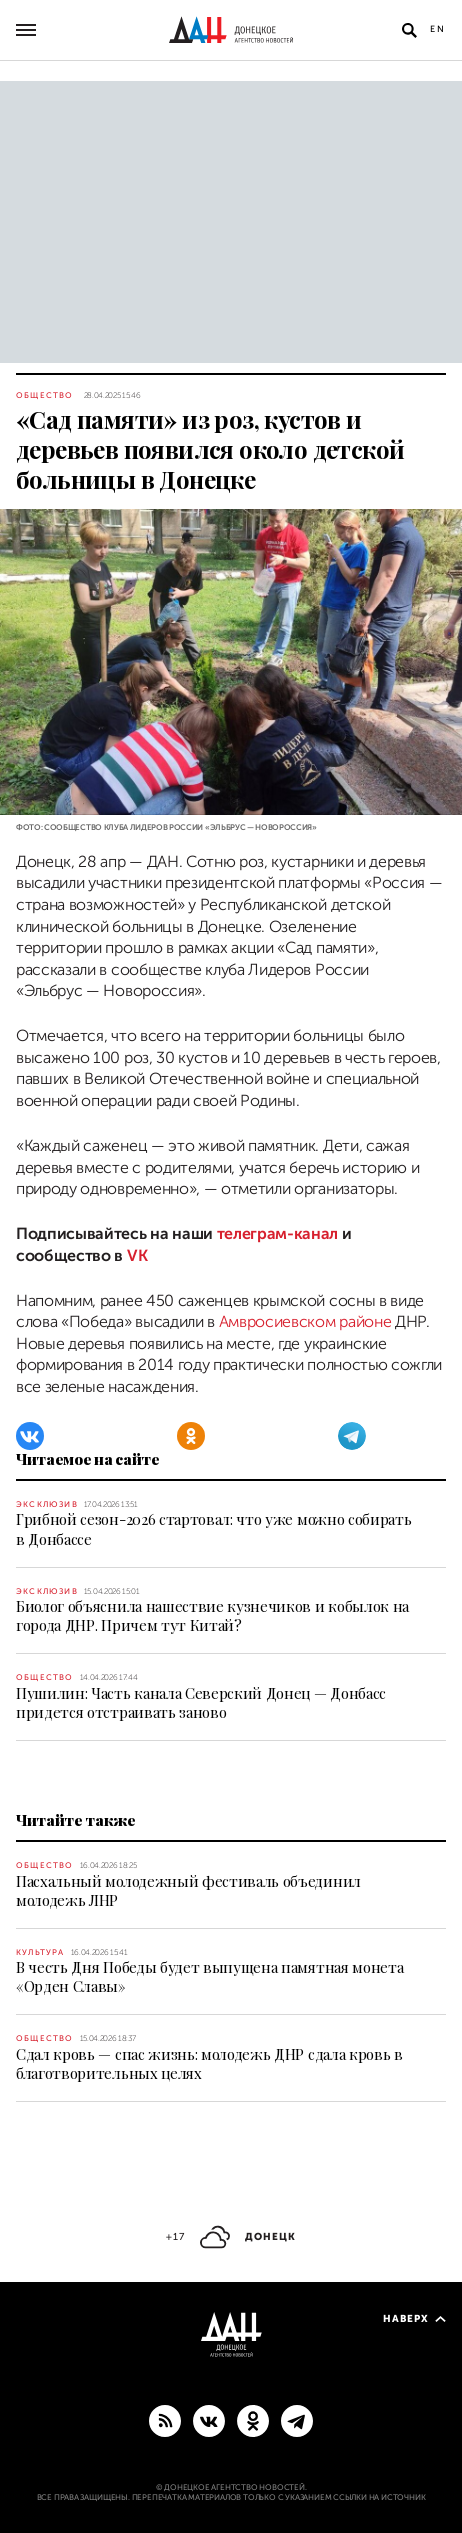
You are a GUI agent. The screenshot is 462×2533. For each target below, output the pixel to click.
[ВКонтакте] (30, 1436)
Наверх (414, 2318)
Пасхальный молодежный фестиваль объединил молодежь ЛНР (188, 1890)
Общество (45, 395)
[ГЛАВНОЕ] (297, 2420)
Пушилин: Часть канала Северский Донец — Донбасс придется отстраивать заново (201, 1702)
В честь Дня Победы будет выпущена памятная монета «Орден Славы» (209, 1976)
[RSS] (165, 2420)
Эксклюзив (47, 1504)
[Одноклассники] (191, 1436)
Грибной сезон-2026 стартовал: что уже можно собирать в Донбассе (213, 1528)
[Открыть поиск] (409, 30)
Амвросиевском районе (305, 1322)
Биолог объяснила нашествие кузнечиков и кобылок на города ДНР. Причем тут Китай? (212, 1615)
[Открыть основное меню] (26, 30)
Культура (40, 1952)
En (438, 29)
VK (137, 1256)
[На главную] (231, 30)
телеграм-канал (278, 1234)
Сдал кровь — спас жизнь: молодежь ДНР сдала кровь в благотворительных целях (209, 2063)
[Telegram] (352, 1436)
